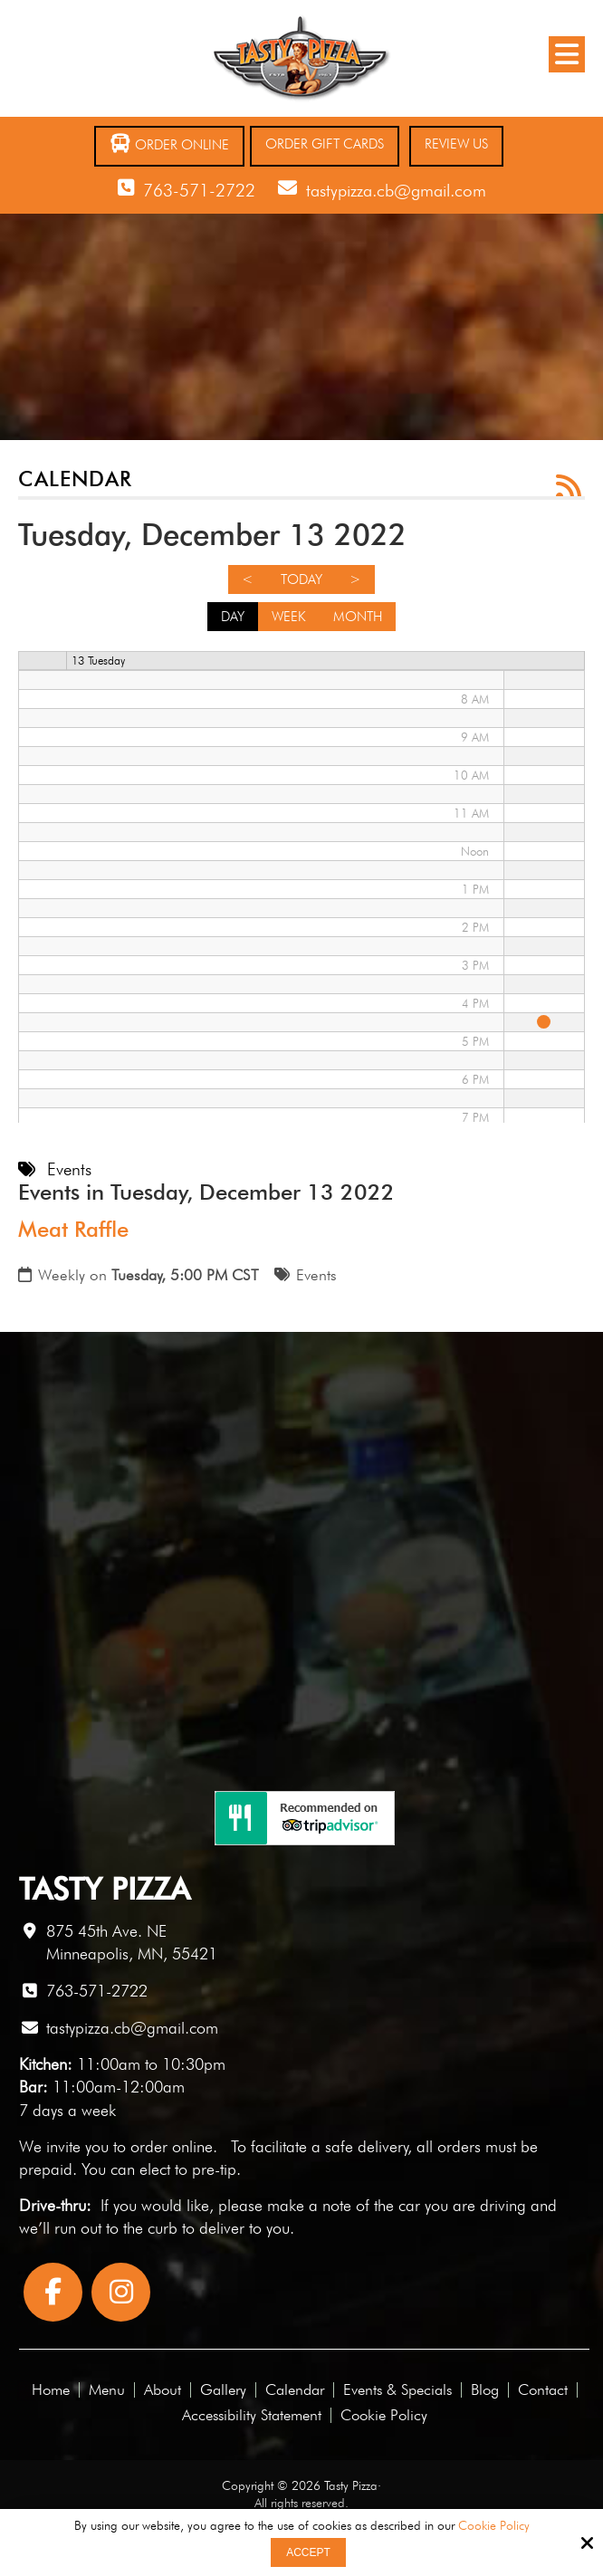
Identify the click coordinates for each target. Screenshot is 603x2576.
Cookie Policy (494, 2525)
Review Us (456, 144)
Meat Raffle (73, 1229)
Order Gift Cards (324, 144)
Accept (308, 2552)
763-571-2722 (199, 190)
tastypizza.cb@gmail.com (396, 190)
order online (171, 2146)
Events (316, 1275)
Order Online (169, 143)
